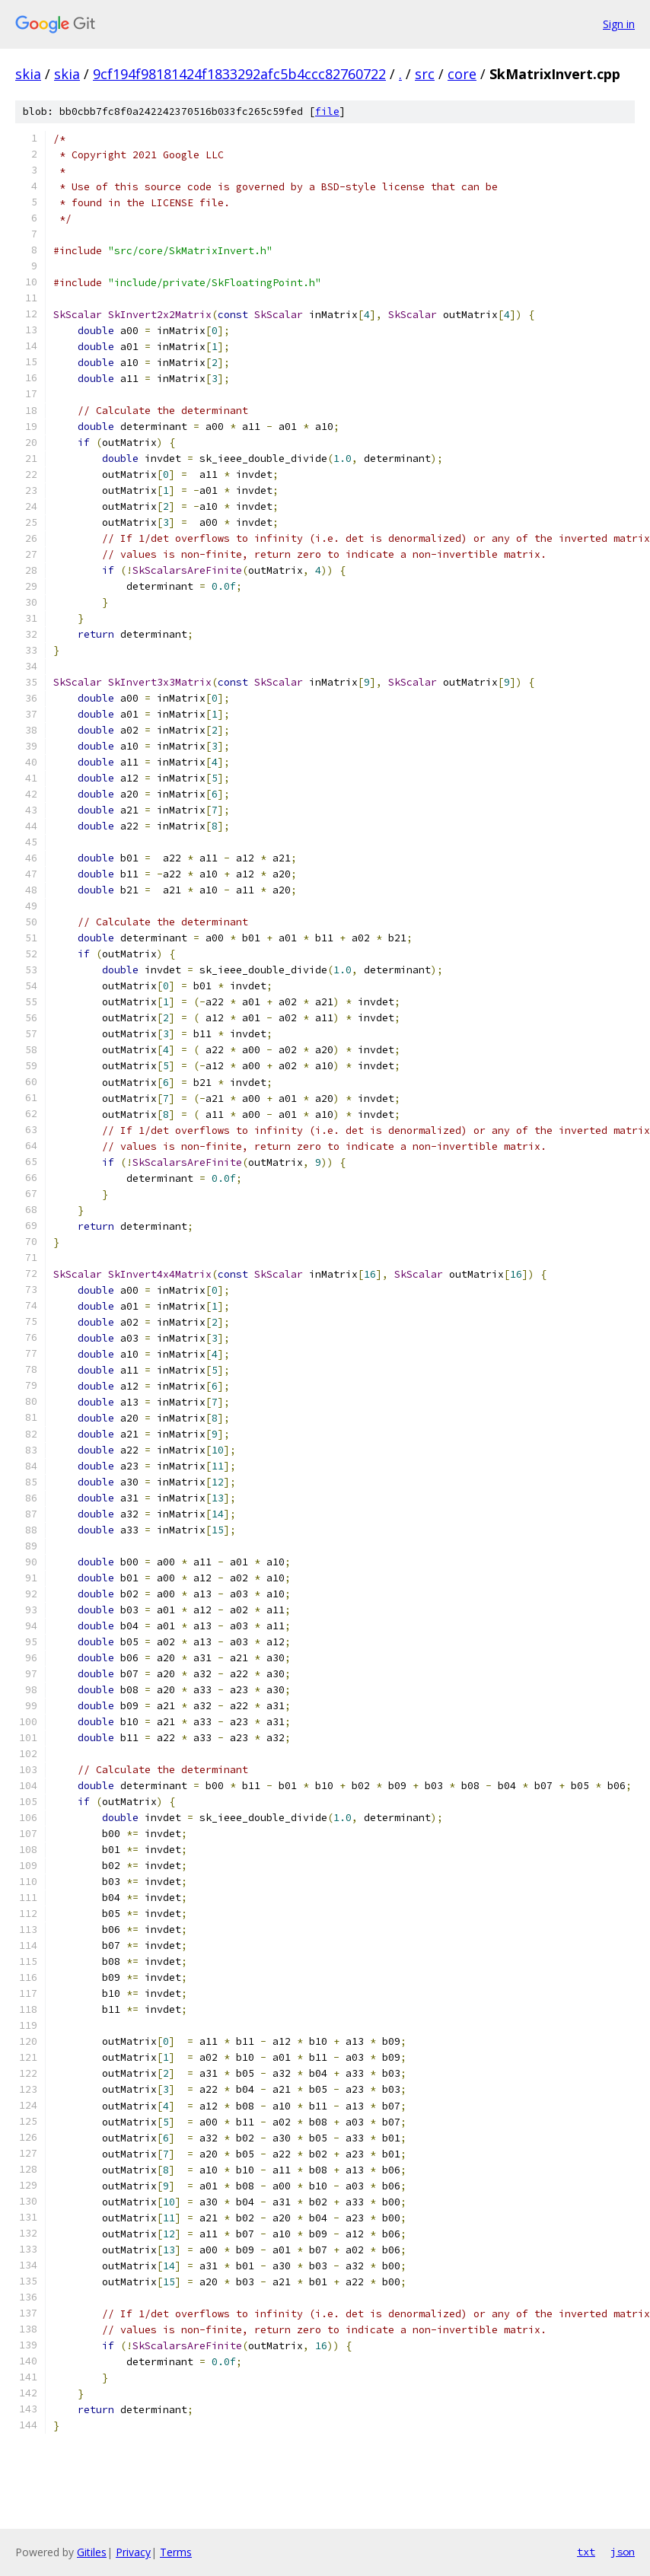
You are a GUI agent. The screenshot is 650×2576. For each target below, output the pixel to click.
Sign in (619, 24)
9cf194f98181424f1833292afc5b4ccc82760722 (239, 74)
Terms (176, 2552)
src (425, 74)
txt (586, 2551)
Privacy (133, 2552)
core (462, 74)
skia (28, 74)
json (622, 2551)
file (327, 111)
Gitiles (92, 2552)
